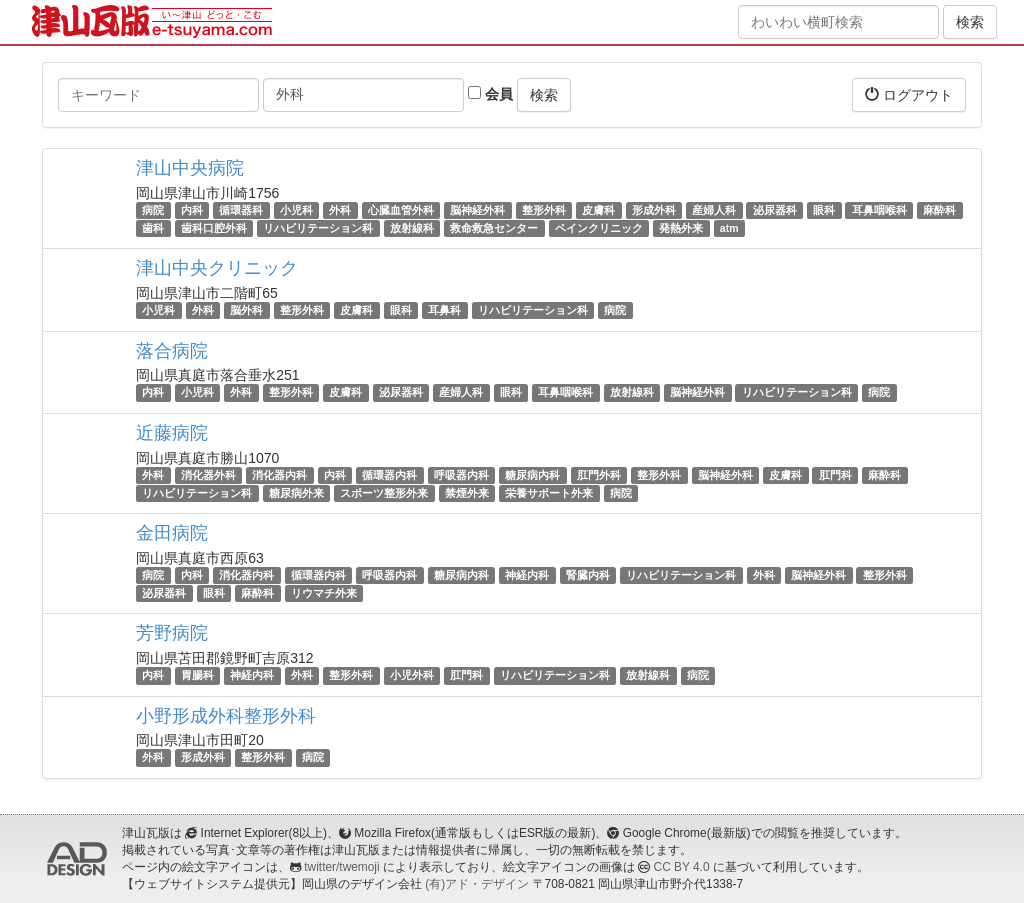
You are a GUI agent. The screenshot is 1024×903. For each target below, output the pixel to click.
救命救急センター (494, 228)
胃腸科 (197, 675)
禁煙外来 (467, 493)
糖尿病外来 (296, 493)
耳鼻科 (444, 310)
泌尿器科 (775, 210)
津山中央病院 (190, 168)
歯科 (153, 228)
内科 (192, 210)
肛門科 (835, 475)
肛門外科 (599, 475)
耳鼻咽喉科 (879, 210)
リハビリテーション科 (318, 228)
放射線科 (412, 228)
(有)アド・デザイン (477, 884)
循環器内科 (389, 475)
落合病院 (172, 351)
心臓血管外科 (401, 210)
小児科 (296, 210)
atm (729, 228)
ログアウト (909, 94)
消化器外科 (208, 475)
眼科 (824, 210)
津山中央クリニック (217, 268)
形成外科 (654, 210)
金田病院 (172, 533)
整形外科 (544, 210)
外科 (340, 210)
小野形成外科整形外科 (226, 716)
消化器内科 (279, 475)
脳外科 (246, 310)
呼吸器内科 (461, 475)
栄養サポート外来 (549, 493)
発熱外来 (681, 228)
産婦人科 (714, 210)
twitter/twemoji (341, 867)
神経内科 (527, 575)
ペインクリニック (599, 228)
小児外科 (412, 675)
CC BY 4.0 (682, 867)
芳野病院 (172, 633)
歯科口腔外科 (214, 228)
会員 (490, 94)
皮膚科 (598, 210)
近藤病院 (172, 433)
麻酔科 (939, 210)
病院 (153, 210)
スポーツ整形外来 (384, 493)
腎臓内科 (588, 575)
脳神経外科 (477, 210)
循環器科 (241, 210)
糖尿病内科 (532, 475)
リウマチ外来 (324, 593)
